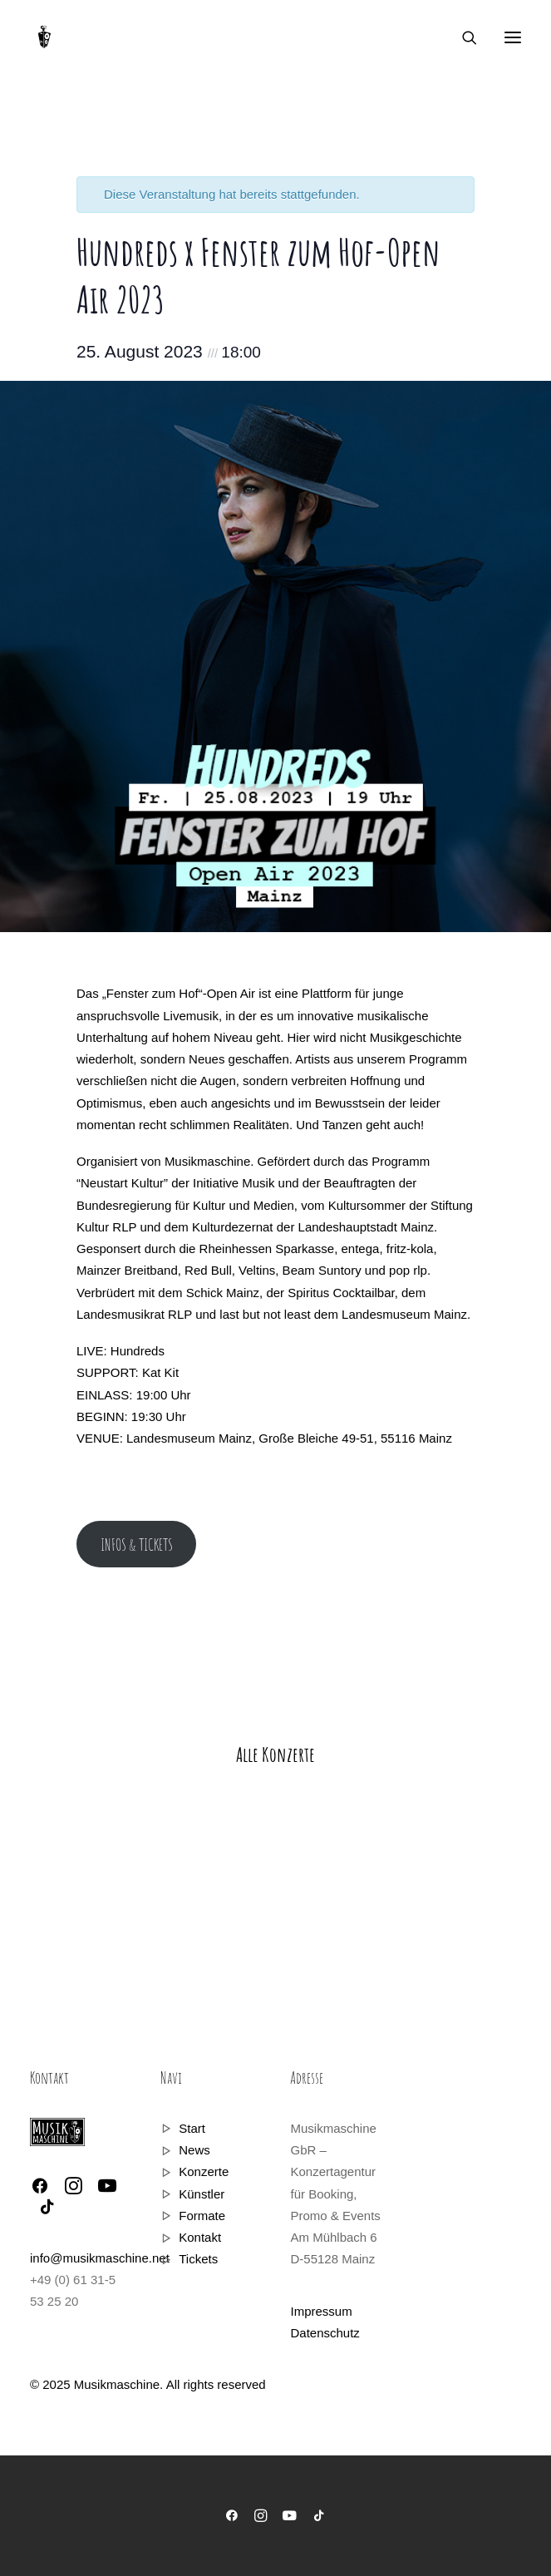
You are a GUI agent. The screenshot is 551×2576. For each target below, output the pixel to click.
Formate (202, 2215)
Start (192, 2128)
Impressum (321, 2311)
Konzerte (204, 2171)
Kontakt (200, 2237)
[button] (513, 37)
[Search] (462, 37)
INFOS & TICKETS (137, 1544)
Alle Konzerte (275, 1754)
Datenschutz (324, 2333)
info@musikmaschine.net (100, 2258)
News (194, 2150)
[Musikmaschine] (44, 37)
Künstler (201, 2194)
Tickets (198, 2259)
